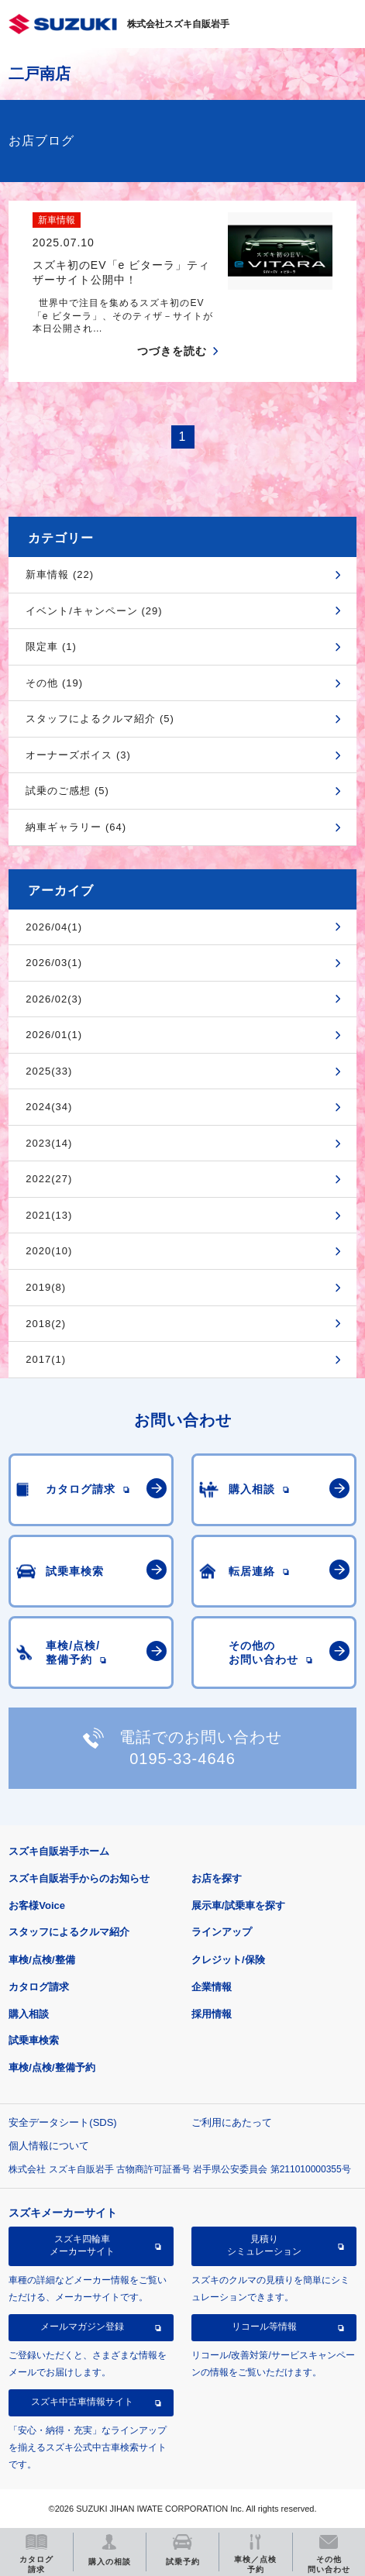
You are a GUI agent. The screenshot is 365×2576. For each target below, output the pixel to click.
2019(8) (46, 1287)
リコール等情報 (264, 2326)
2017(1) (46, 1359)
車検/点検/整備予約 (52, 2067)
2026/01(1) (54, 1034)
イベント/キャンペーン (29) (94, 611)
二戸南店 (40, 73)
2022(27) (49, 1179)
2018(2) (46, 1323)
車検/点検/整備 (41, 1960)
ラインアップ (221, 1932)
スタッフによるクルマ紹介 (69, 1932)
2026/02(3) (54, 999)
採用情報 (211, 2014)
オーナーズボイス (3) (78, 755)
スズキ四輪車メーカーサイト (82, 2245)
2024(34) (49, 1107)
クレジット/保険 (228, 1960)
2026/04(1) (54, 927)
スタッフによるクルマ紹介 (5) (100, 718)
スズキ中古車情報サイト (82, 2401)
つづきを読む (172, 351)
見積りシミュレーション (264, 2245)
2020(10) (49, 1251)
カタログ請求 (39, 1987)
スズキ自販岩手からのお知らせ (79, 1878)
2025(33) (49, 1071)
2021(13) (49, 1215)
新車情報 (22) (60, 574)
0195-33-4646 (182, 1758)
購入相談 (29, 2014)
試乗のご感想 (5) (67, 790)
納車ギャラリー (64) (76, 827)
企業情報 (211, 1987)
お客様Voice (37, 1905)
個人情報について (49, 2145)
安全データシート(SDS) (62, 2122)
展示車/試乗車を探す (238, 1905)
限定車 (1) (51, 646)
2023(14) (49, 1143)
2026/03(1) (54, 962)
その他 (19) (54, 683)
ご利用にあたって (231, 2122)
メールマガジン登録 (82, 2326)
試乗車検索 (34, 2040)
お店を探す (216, 1878)
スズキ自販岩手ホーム (59, 1851)
